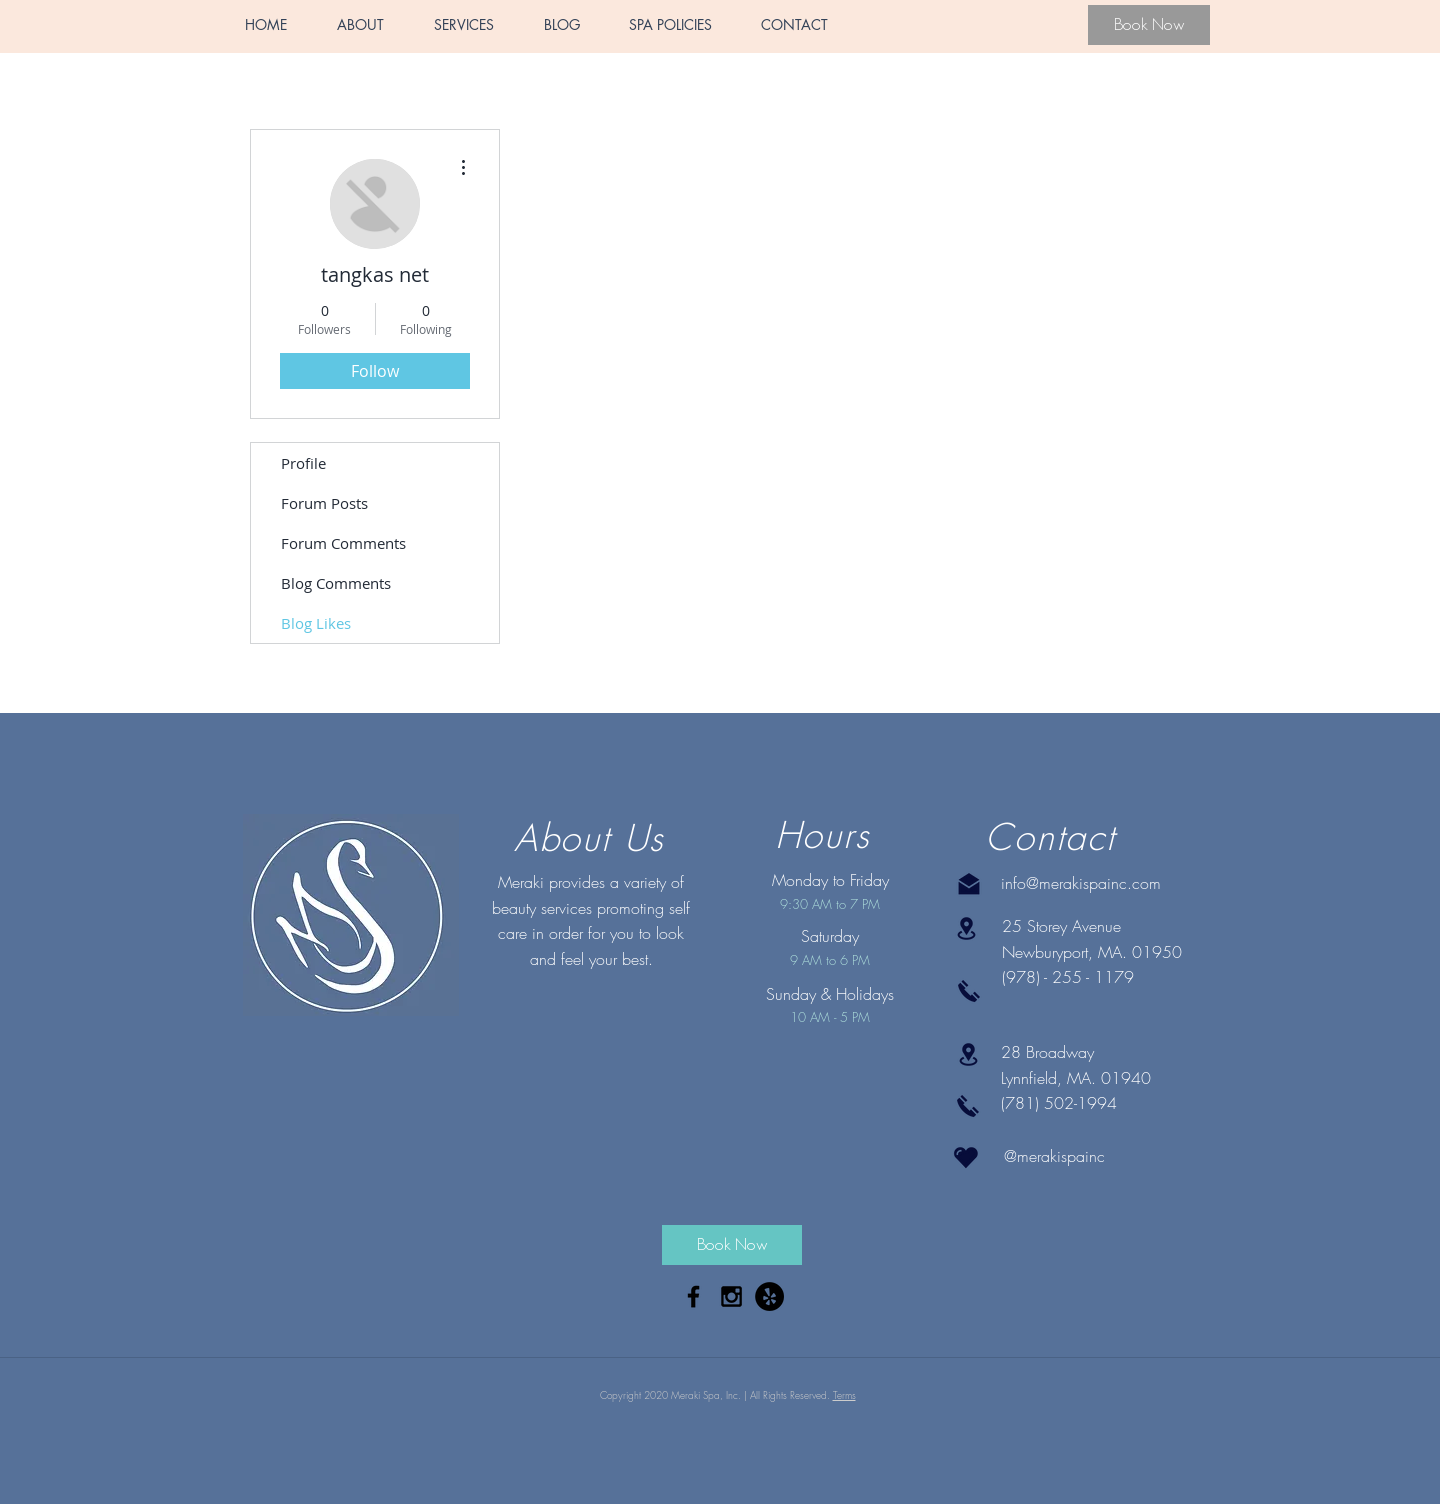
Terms (844, 1395)
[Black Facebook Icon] (693, 1296)
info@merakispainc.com (1081, 883)
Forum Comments (343, 543)
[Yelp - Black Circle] (769, 1296)
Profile (303, 463)
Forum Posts (324, 503)
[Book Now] (1149, 25)
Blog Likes (316, 623)
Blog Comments (336, 583)
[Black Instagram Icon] (731, 1296)
